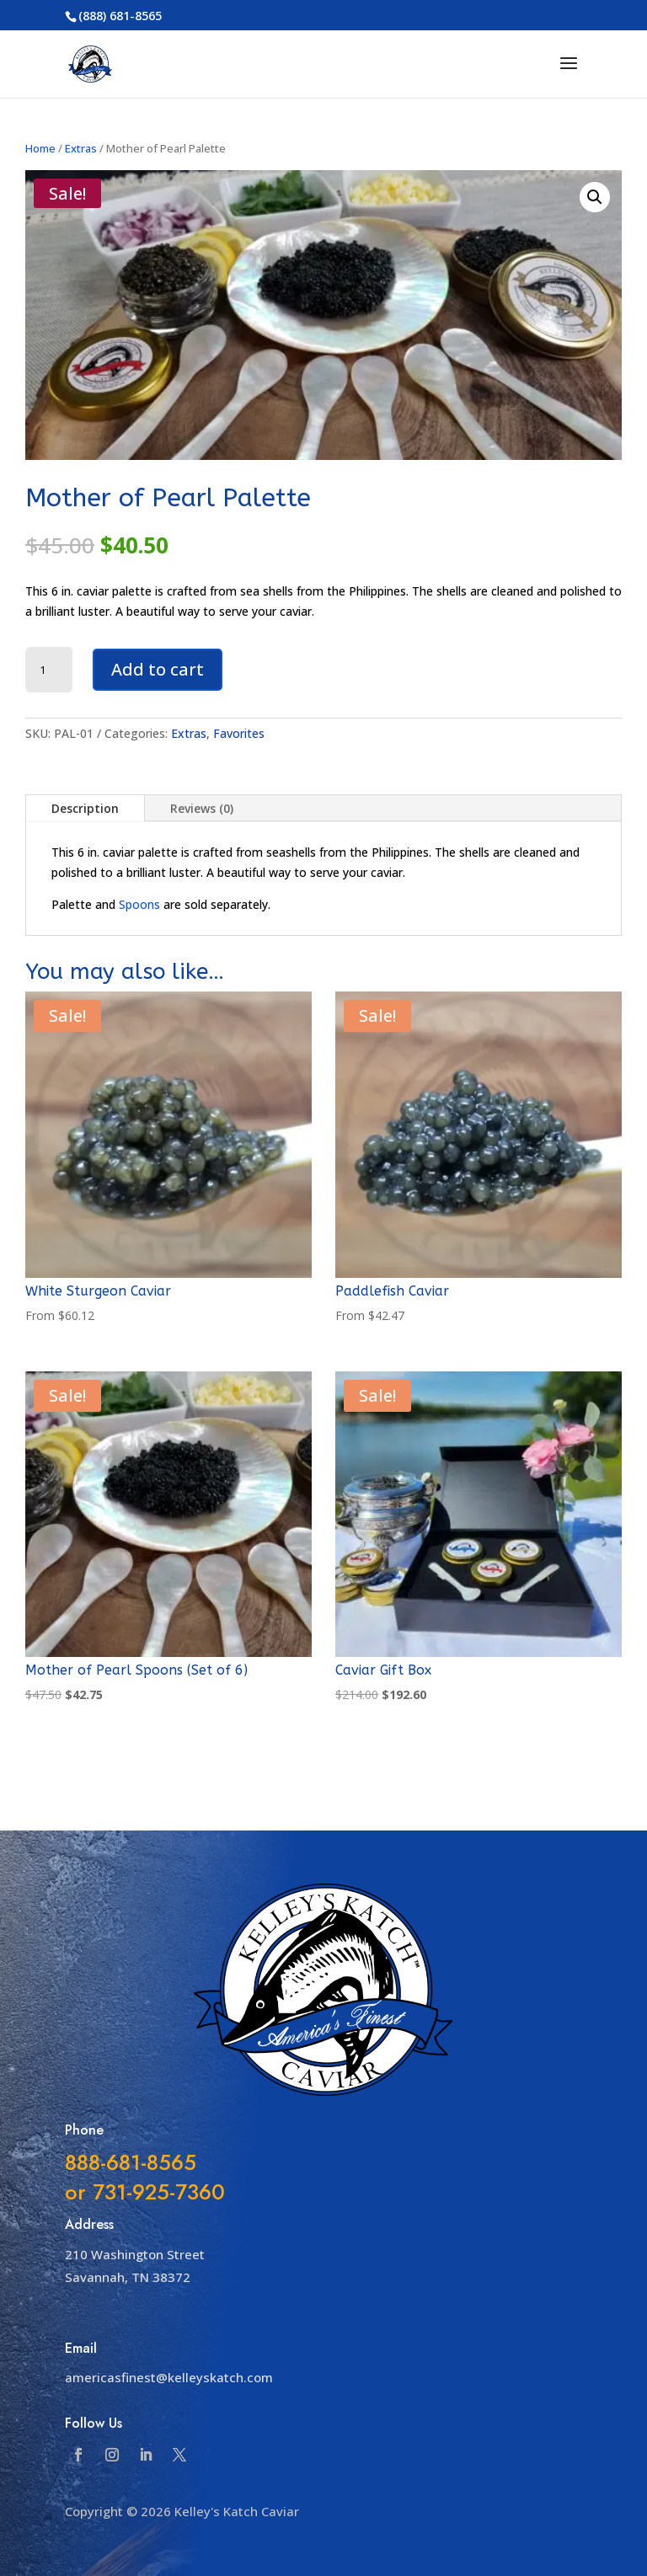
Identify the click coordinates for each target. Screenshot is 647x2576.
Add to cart (157, 669)
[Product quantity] (48, 669)
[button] (595, 197)
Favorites (239, 733)
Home (40, 148)
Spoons (139, 904)
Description (85, 808)
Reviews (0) (201, 808)
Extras (81, 148)
